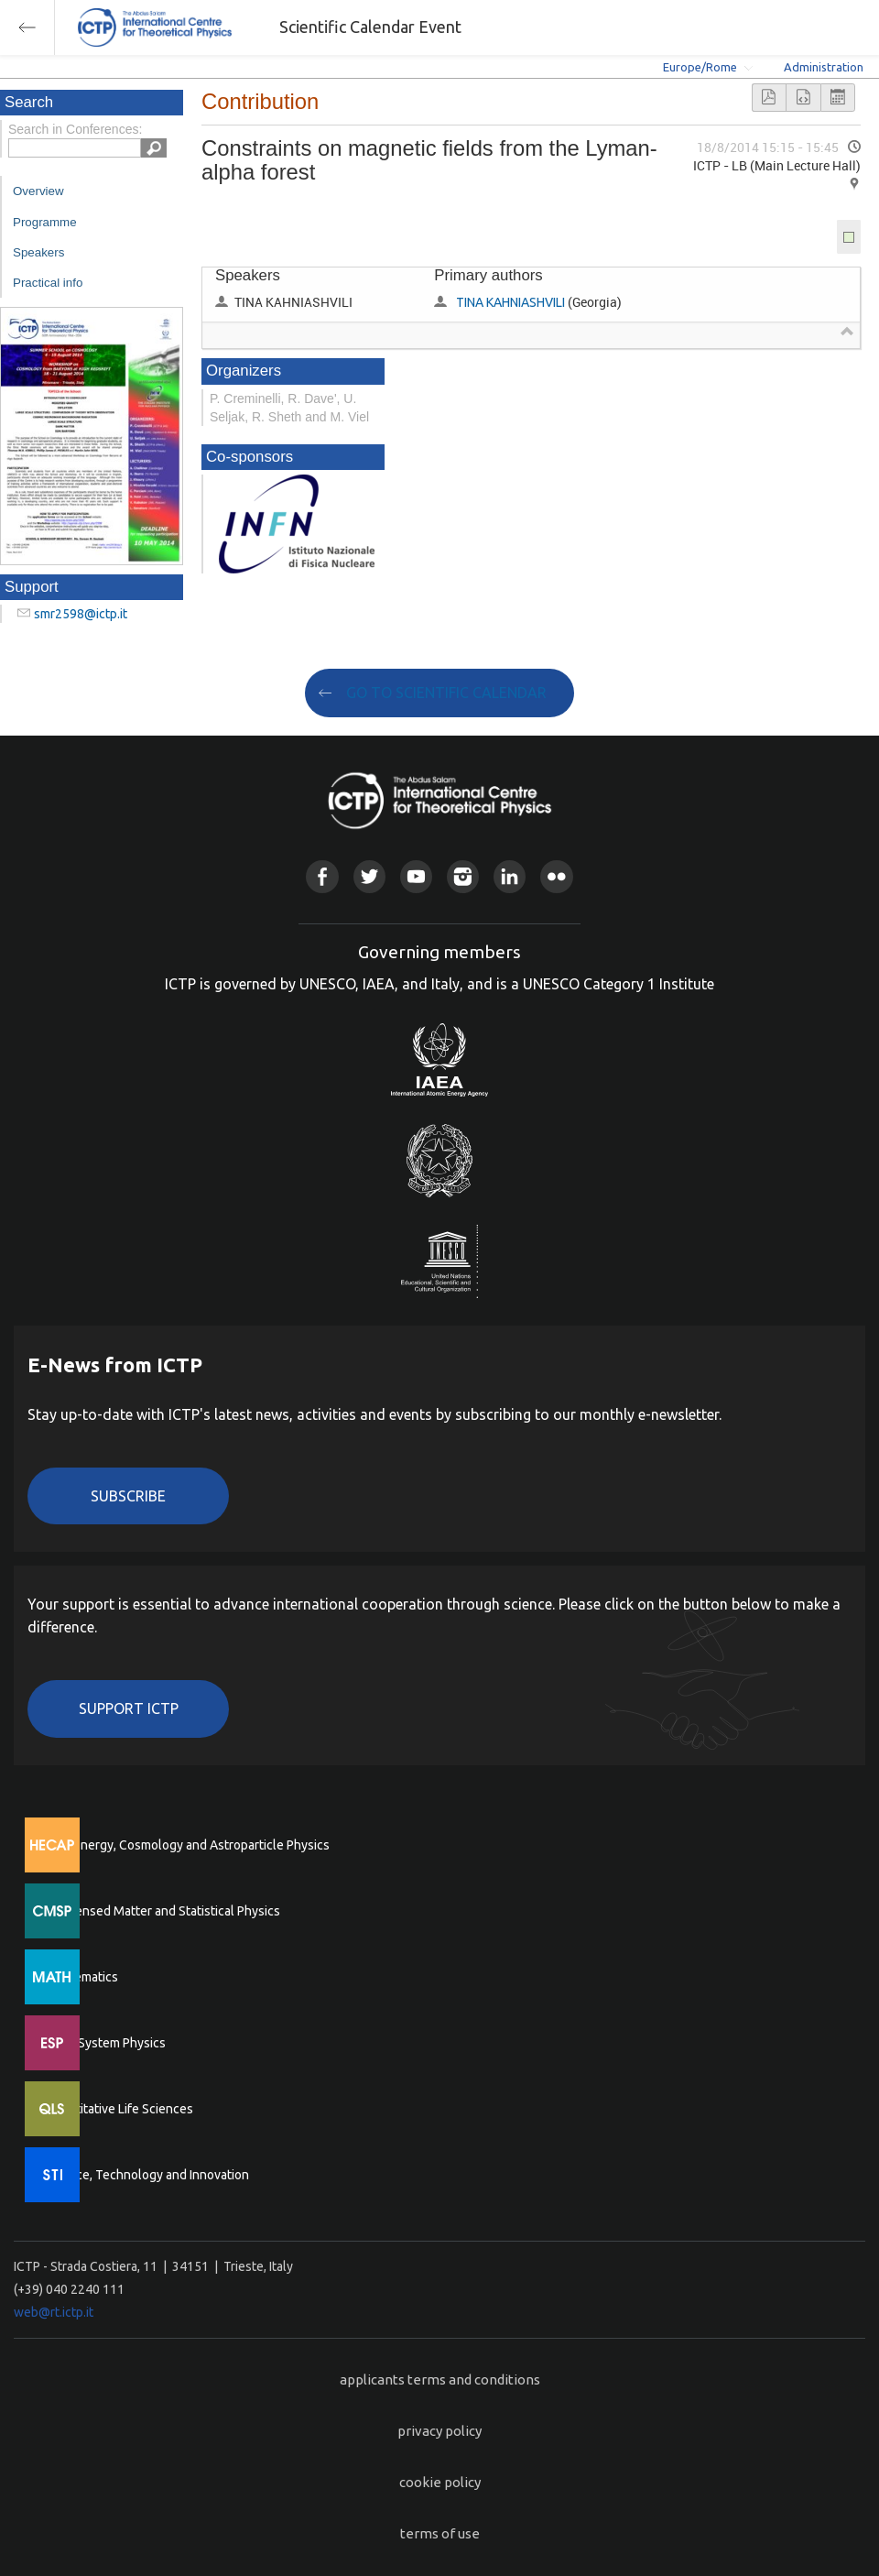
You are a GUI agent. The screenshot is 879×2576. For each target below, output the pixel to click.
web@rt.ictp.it (53, 2312)
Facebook (322, 876)
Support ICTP (129, 1708)
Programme (45, 222)
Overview (38, 191)
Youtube (416, 876)
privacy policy (439, 2431)
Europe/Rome (700, 66)
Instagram (463, 876)
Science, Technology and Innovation (147, 2174)
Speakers (38, 252)
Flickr (556, 876)
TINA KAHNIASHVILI (510, 302)
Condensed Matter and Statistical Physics (162, 1911)
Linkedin (510, 876)
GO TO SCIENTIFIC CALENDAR (446, 692)
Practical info (47, 282)
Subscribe (128, 1496)
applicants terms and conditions (440, 2379)
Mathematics (81, 1977)
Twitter (369, 876)
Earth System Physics (105, 2043)
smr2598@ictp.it (80, 613)
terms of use (440, 2533)
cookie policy (440, 2482)
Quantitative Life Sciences (119, 2108)
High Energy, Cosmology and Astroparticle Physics (187, 1845)
